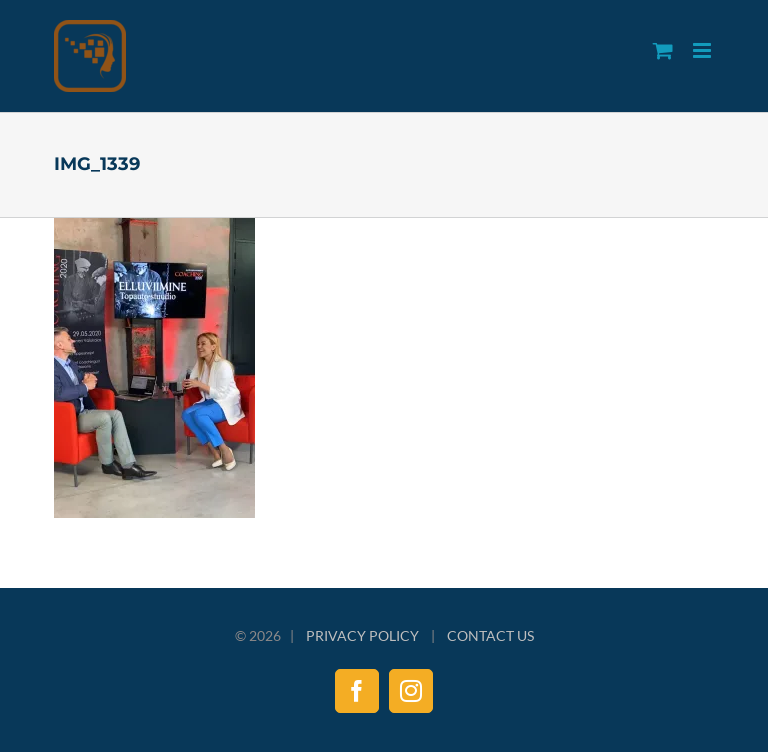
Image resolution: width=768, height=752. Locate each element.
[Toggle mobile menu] (703, 50)
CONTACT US (490, 635)
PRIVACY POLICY (362, 635)
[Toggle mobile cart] (663, 50)
